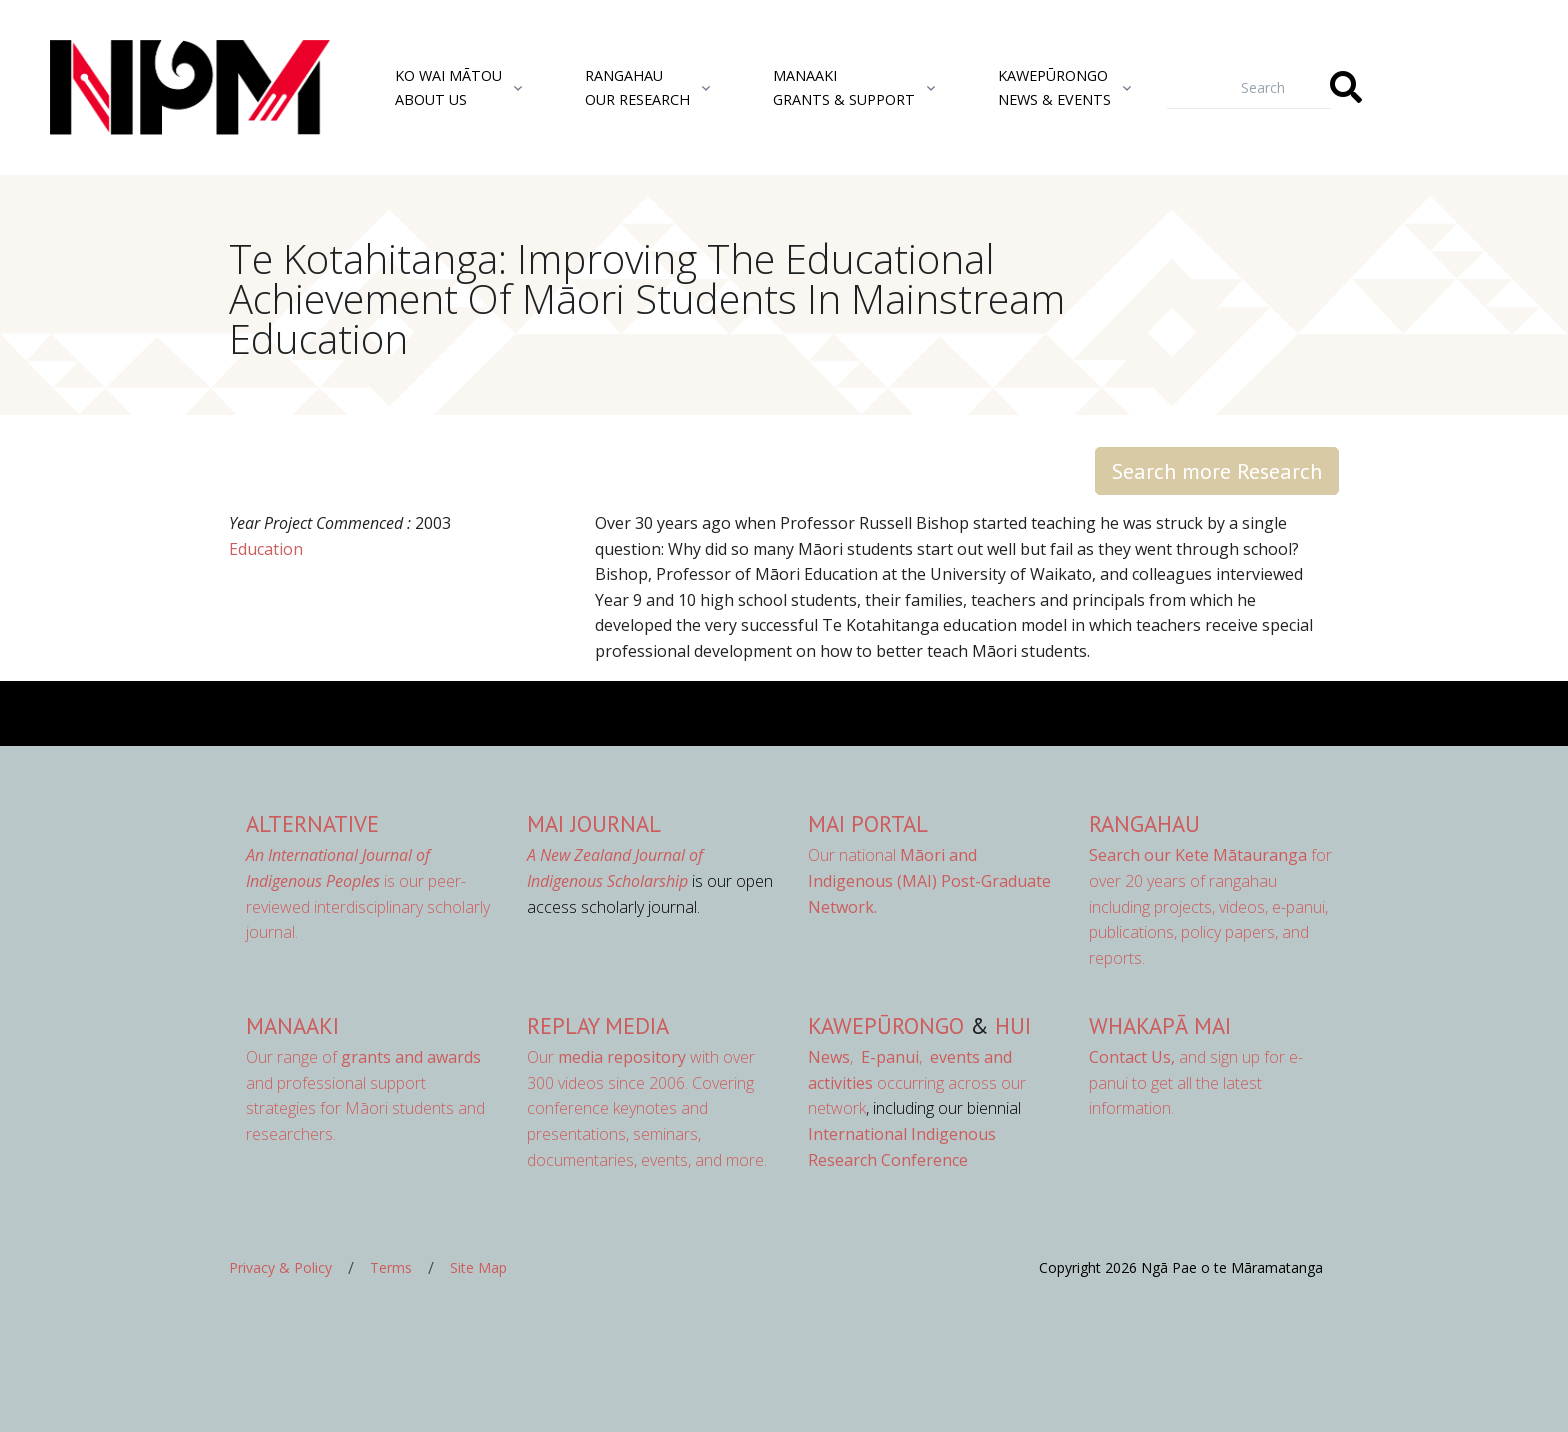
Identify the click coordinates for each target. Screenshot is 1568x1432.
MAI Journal (594, 823)
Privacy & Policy (280, 1267)
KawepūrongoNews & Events (1054, 87)
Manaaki (292, 1025)
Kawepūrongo (886, 1025)
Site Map (478, 1267)
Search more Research (1217, 471)
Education (266, 549)
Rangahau (1144, 823)
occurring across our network (917, 1082)
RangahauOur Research (637, 87)
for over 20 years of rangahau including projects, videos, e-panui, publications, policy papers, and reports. (1210, 906)
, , (867, 1057)
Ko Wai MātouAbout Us (448, 87)
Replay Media (598, 1025)
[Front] (140, 88)
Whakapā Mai (1160, 1025)
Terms (391, 1267)
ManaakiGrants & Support (844, 87)
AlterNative (312, 823)
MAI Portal (868, 823)
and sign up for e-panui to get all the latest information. (1196, 1082)
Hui (1013, 1025)
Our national (929, 880)
